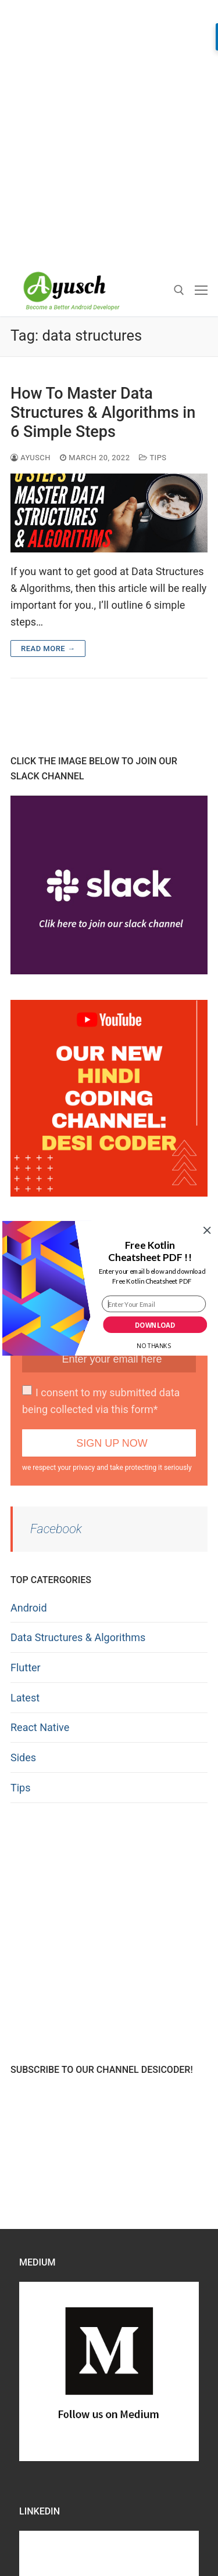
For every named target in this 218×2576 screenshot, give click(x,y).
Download (155, 1324)
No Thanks (153, 1346)
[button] (150, 1251)
